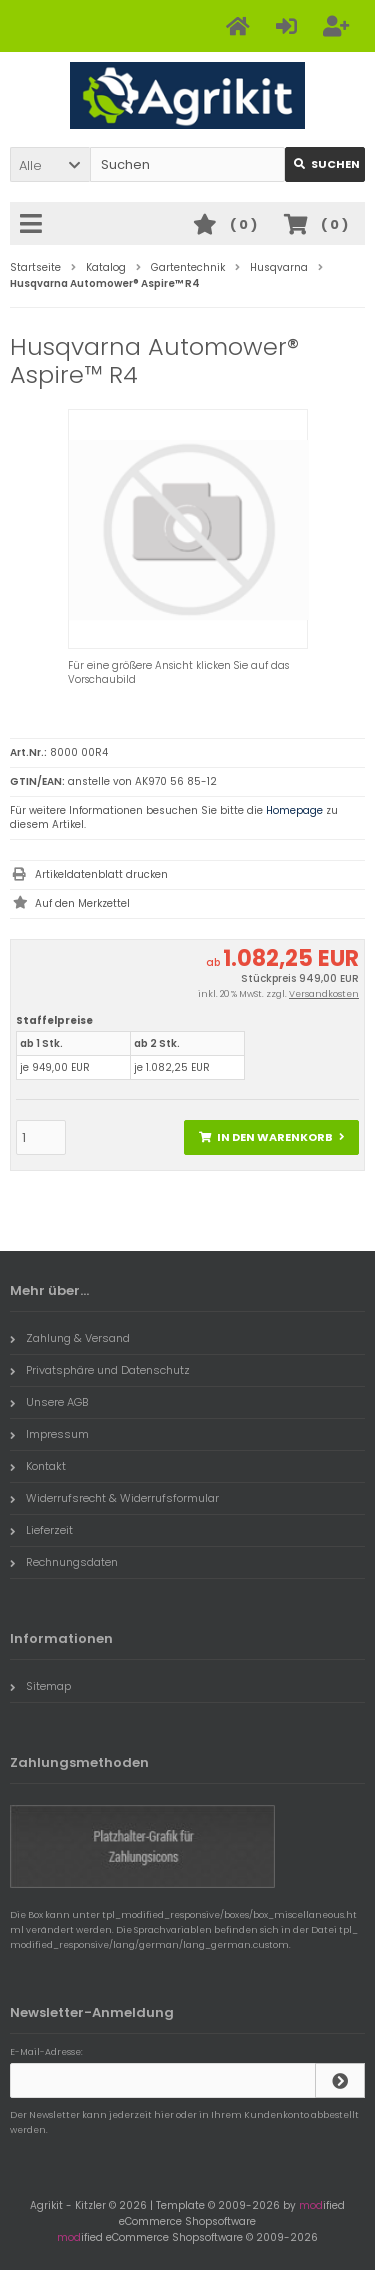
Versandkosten (324, 994)
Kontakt (38, 1466)
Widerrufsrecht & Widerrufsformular (114, 1498)
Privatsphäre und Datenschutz (100, 1370)
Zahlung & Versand (70, 1338)
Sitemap (40, 1686)
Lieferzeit (41, 1530)
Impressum (49, 1434)
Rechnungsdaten (64, 1562)
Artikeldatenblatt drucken (101, 874)
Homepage (294, 810)
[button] (50, 164)
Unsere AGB (49, 1402)
